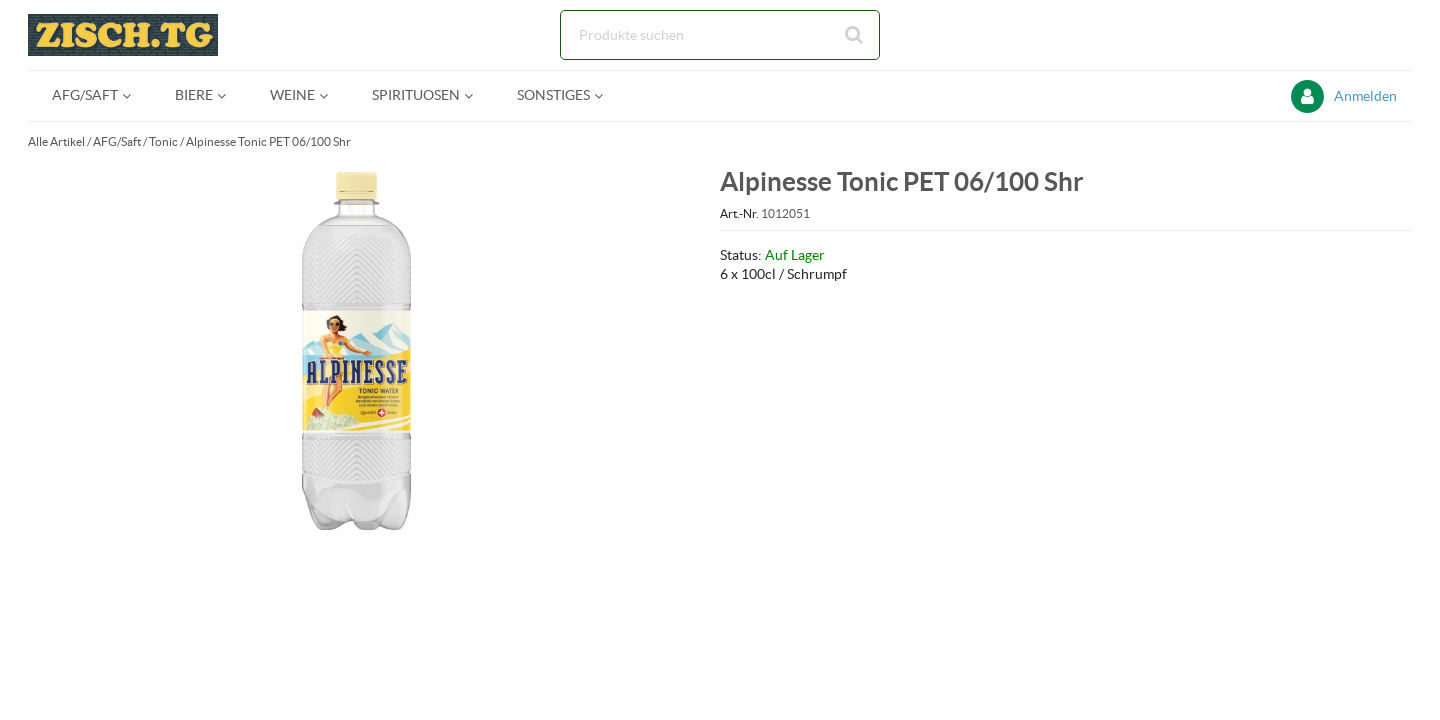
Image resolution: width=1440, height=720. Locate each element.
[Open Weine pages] (331, 95)
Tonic (163, 141)
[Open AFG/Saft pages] (134, 95)
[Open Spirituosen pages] (476, 95)
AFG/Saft (117, 141)
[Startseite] (123, 35)
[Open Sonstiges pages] (606, 95)
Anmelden (1365, 96)
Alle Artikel (56, 141)
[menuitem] (89, 95)
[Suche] (720, 35)
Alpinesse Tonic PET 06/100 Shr (268, 141)
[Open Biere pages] (229, 95)
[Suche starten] (855, 35)
